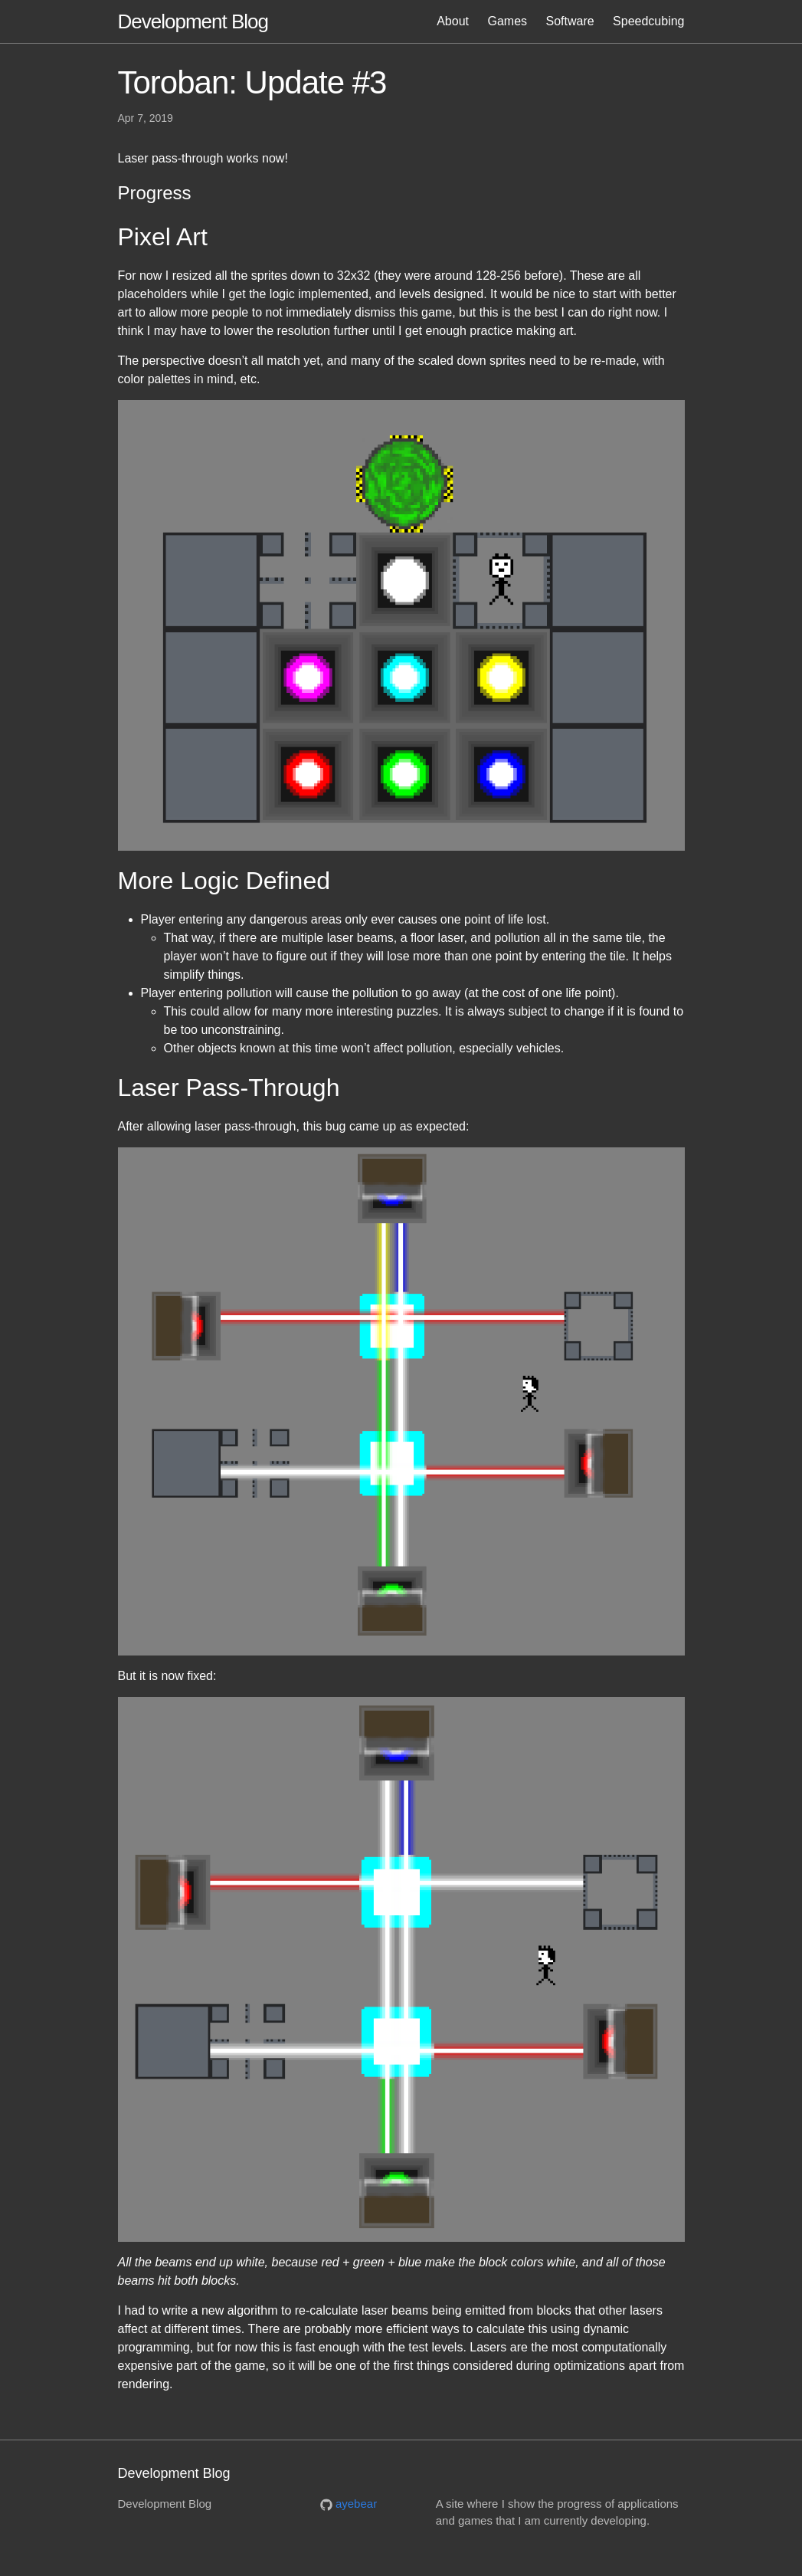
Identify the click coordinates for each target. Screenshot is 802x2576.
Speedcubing (648, 21)
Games (507, 21)
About (453, 21)
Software (569, 21)
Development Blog (193, 21)
